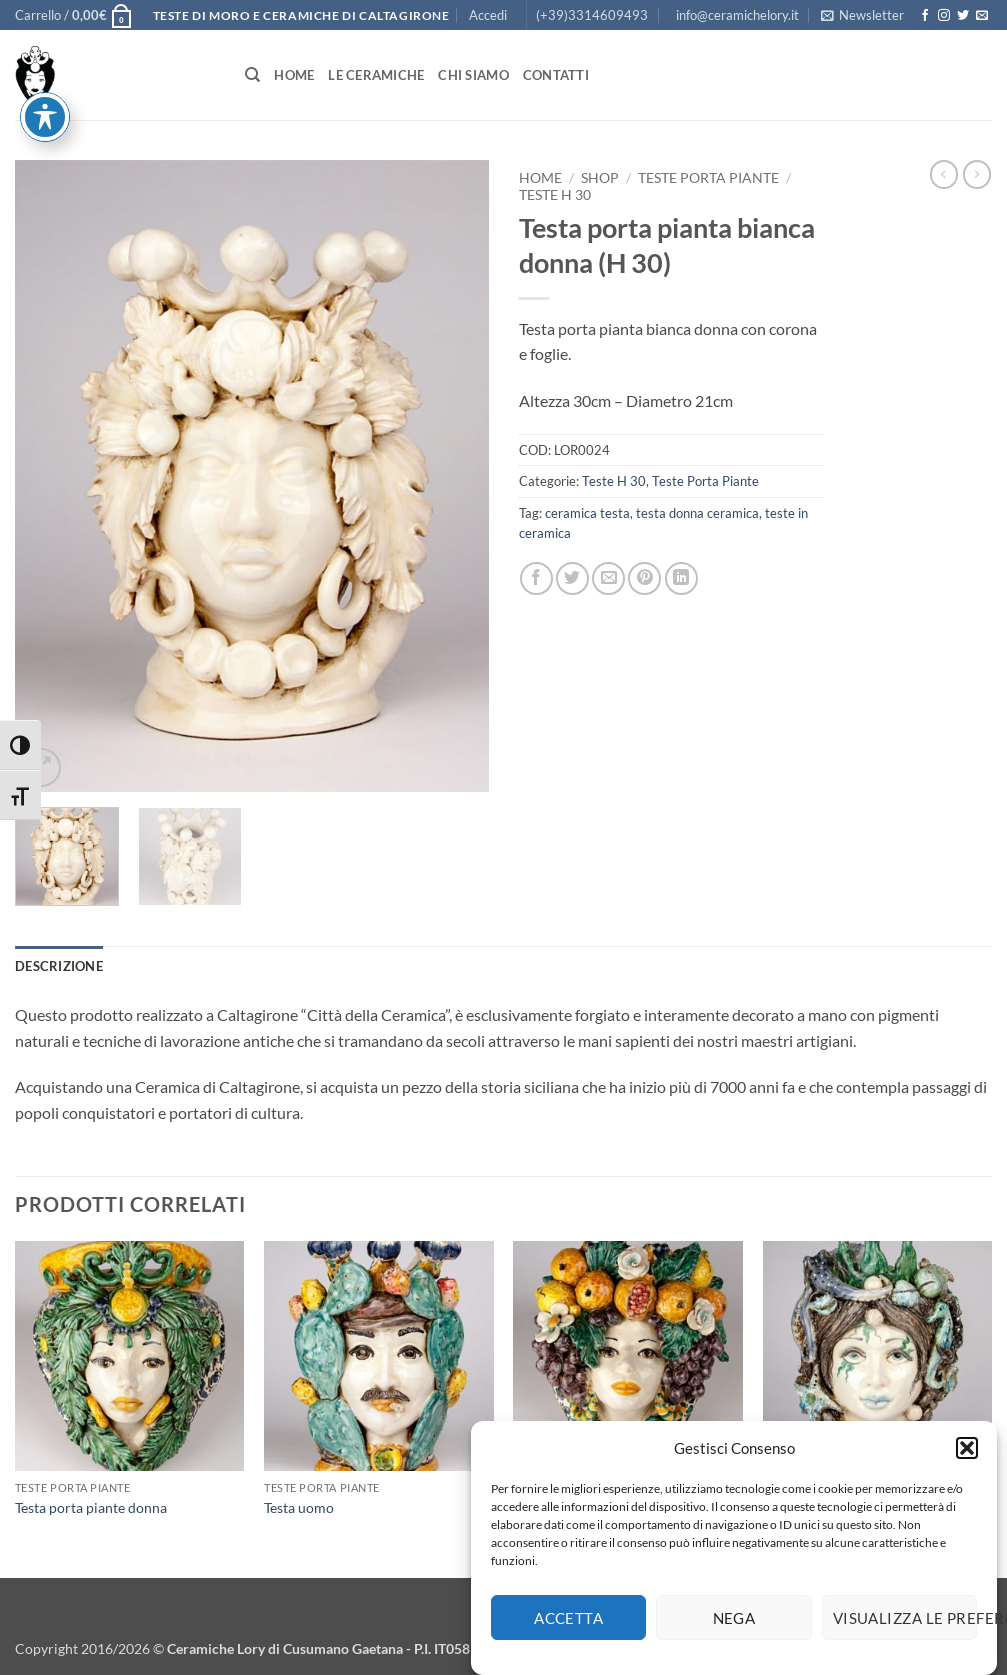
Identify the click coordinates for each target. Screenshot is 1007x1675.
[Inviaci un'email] (982, 16)
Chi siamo (473, 75)
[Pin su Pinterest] (644, 578)
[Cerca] (252, 75)
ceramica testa (587, 513)
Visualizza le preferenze (905, 1623)
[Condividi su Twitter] (572, 578)
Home (294, 75)
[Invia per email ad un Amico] (608, 578)
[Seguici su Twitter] (963, 16)
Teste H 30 (555, 195)
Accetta (568, 1623)
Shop (600, 178)
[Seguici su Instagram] (944, 16)
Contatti (556, 75)
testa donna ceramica (697, 513)
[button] (967, 1453)
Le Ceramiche (376, 75)
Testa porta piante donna (91, 1507)
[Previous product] (977, 174)
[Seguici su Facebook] (925, 16)
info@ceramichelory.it (737, 15)
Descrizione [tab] (59, 966)
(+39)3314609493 (592, 15)
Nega (734, 1623)
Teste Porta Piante (708, 178)
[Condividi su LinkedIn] (681, 578)
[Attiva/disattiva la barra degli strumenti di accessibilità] (45, 47)
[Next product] (944, 174)
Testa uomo (299, 1507)
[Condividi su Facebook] (536, 578)
